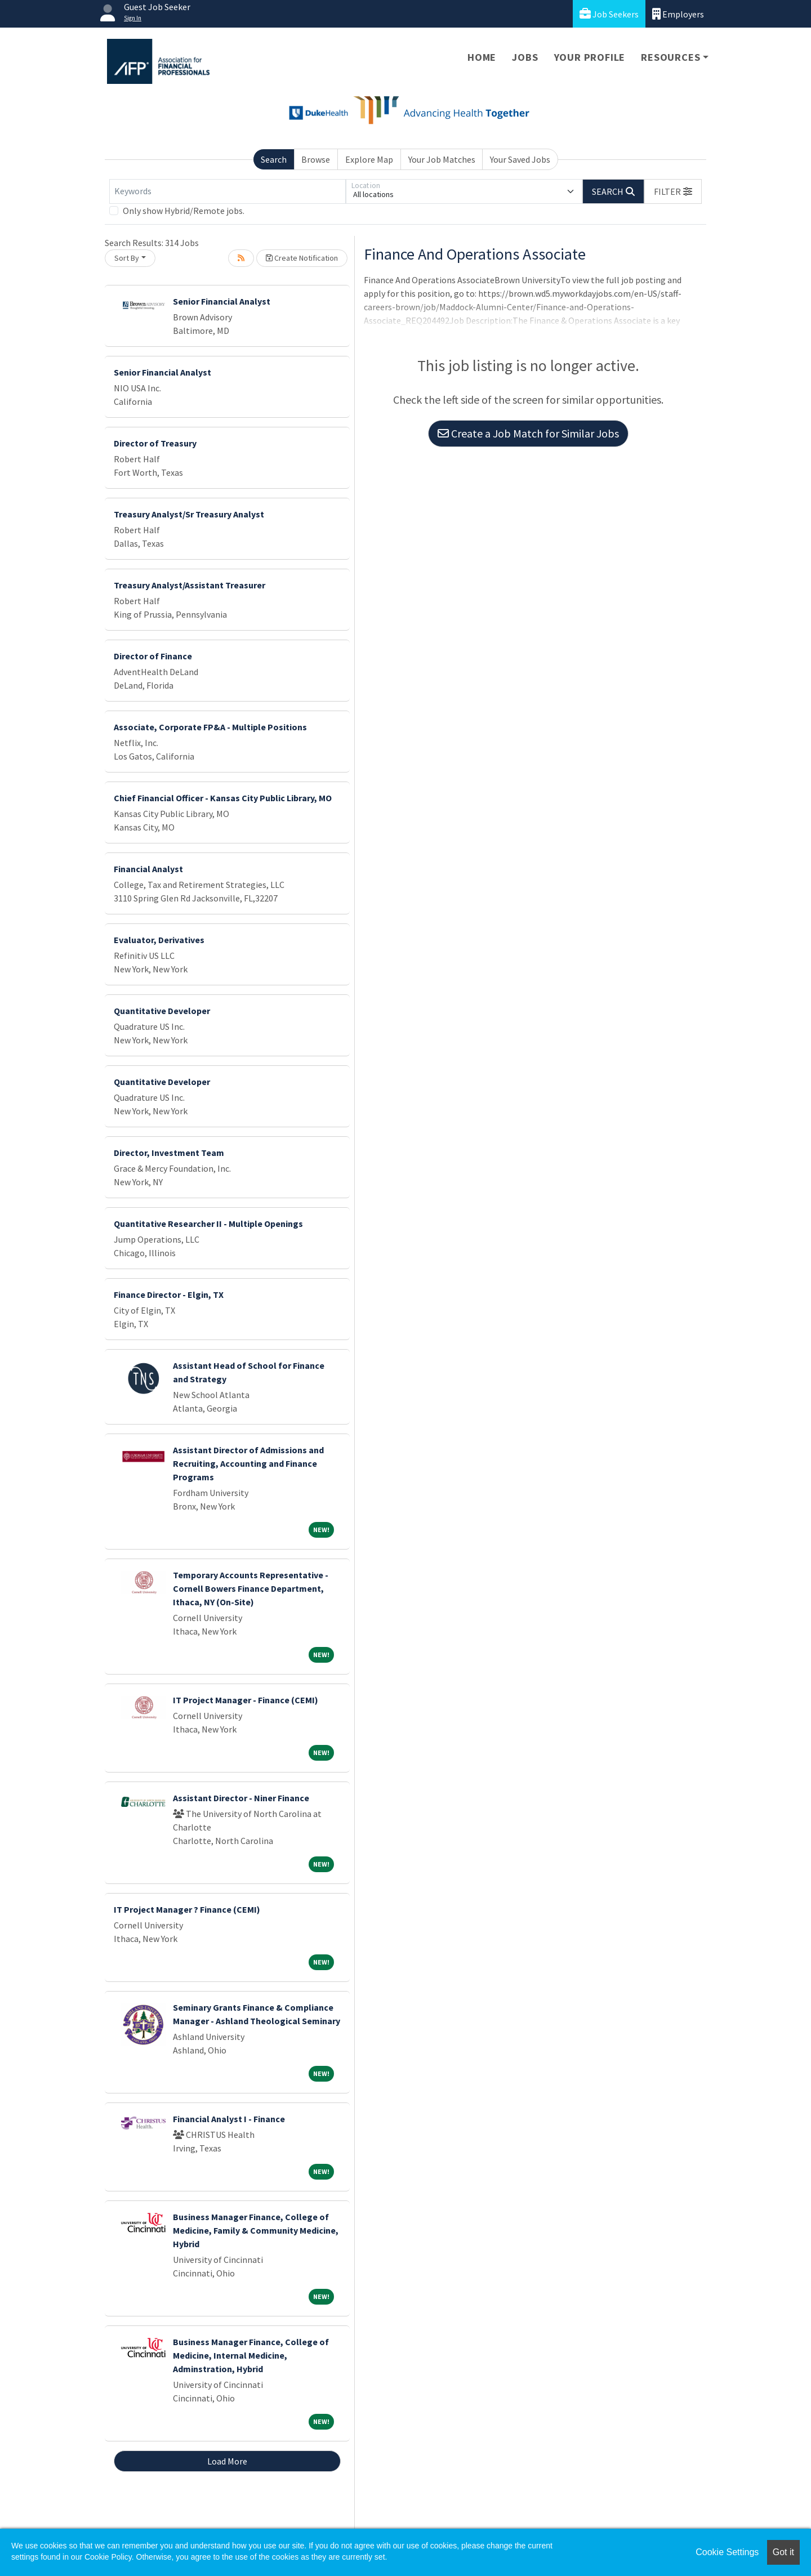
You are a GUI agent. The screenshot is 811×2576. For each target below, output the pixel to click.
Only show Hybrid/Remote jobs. (183, 210)
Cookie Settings (727, 2552)
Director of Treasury (155, 443)
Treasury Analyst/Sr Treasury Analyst (189, 514)
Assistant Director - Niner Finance (241, 1797)
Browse (315, 159)
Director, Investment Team (169, 1152)
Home (481, 57)
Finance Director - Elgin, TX (169, 1294)
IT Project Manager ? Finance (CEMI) (187, 1909)
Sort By (126, 258)
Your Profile (590, 57)
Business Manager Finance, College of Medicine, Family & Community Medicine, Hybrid (255, 2230)
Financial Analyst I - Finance (229, 2118)
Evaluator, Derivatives (159, 939)
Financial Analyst (148, 868)
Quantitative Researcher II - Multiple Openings (208, 1223)
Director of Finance (153, 656)
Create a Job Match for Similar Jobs (528, 433)
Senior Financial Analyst (221, 301)
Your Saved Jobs (520, 159)
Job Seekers (609, 14)
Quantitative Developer (162, 1010)
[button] (673, 191)
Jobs (525, 57)
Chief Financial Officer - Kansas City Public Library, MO (223, 797)
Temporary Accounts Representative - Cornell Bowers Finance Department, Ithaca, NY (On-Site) (250, 1588)
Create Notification (302, 258)
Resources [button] (670, 57)
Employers (678, 14)
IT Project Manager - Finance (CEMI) (245, 1700)
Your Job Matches (441, 159)
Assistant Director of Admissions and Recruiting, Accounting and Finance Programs (248, 1463)
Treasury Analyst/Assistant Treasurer (189, 585)
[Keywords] (227, 191)
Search (274, 159)
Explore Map (369, 159)
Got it (783, 2552)
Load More (227, 2461)
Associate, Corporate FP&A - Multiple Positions (210, 727)
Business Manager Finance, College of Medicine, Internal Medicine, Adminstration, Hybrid (251, 2355)
